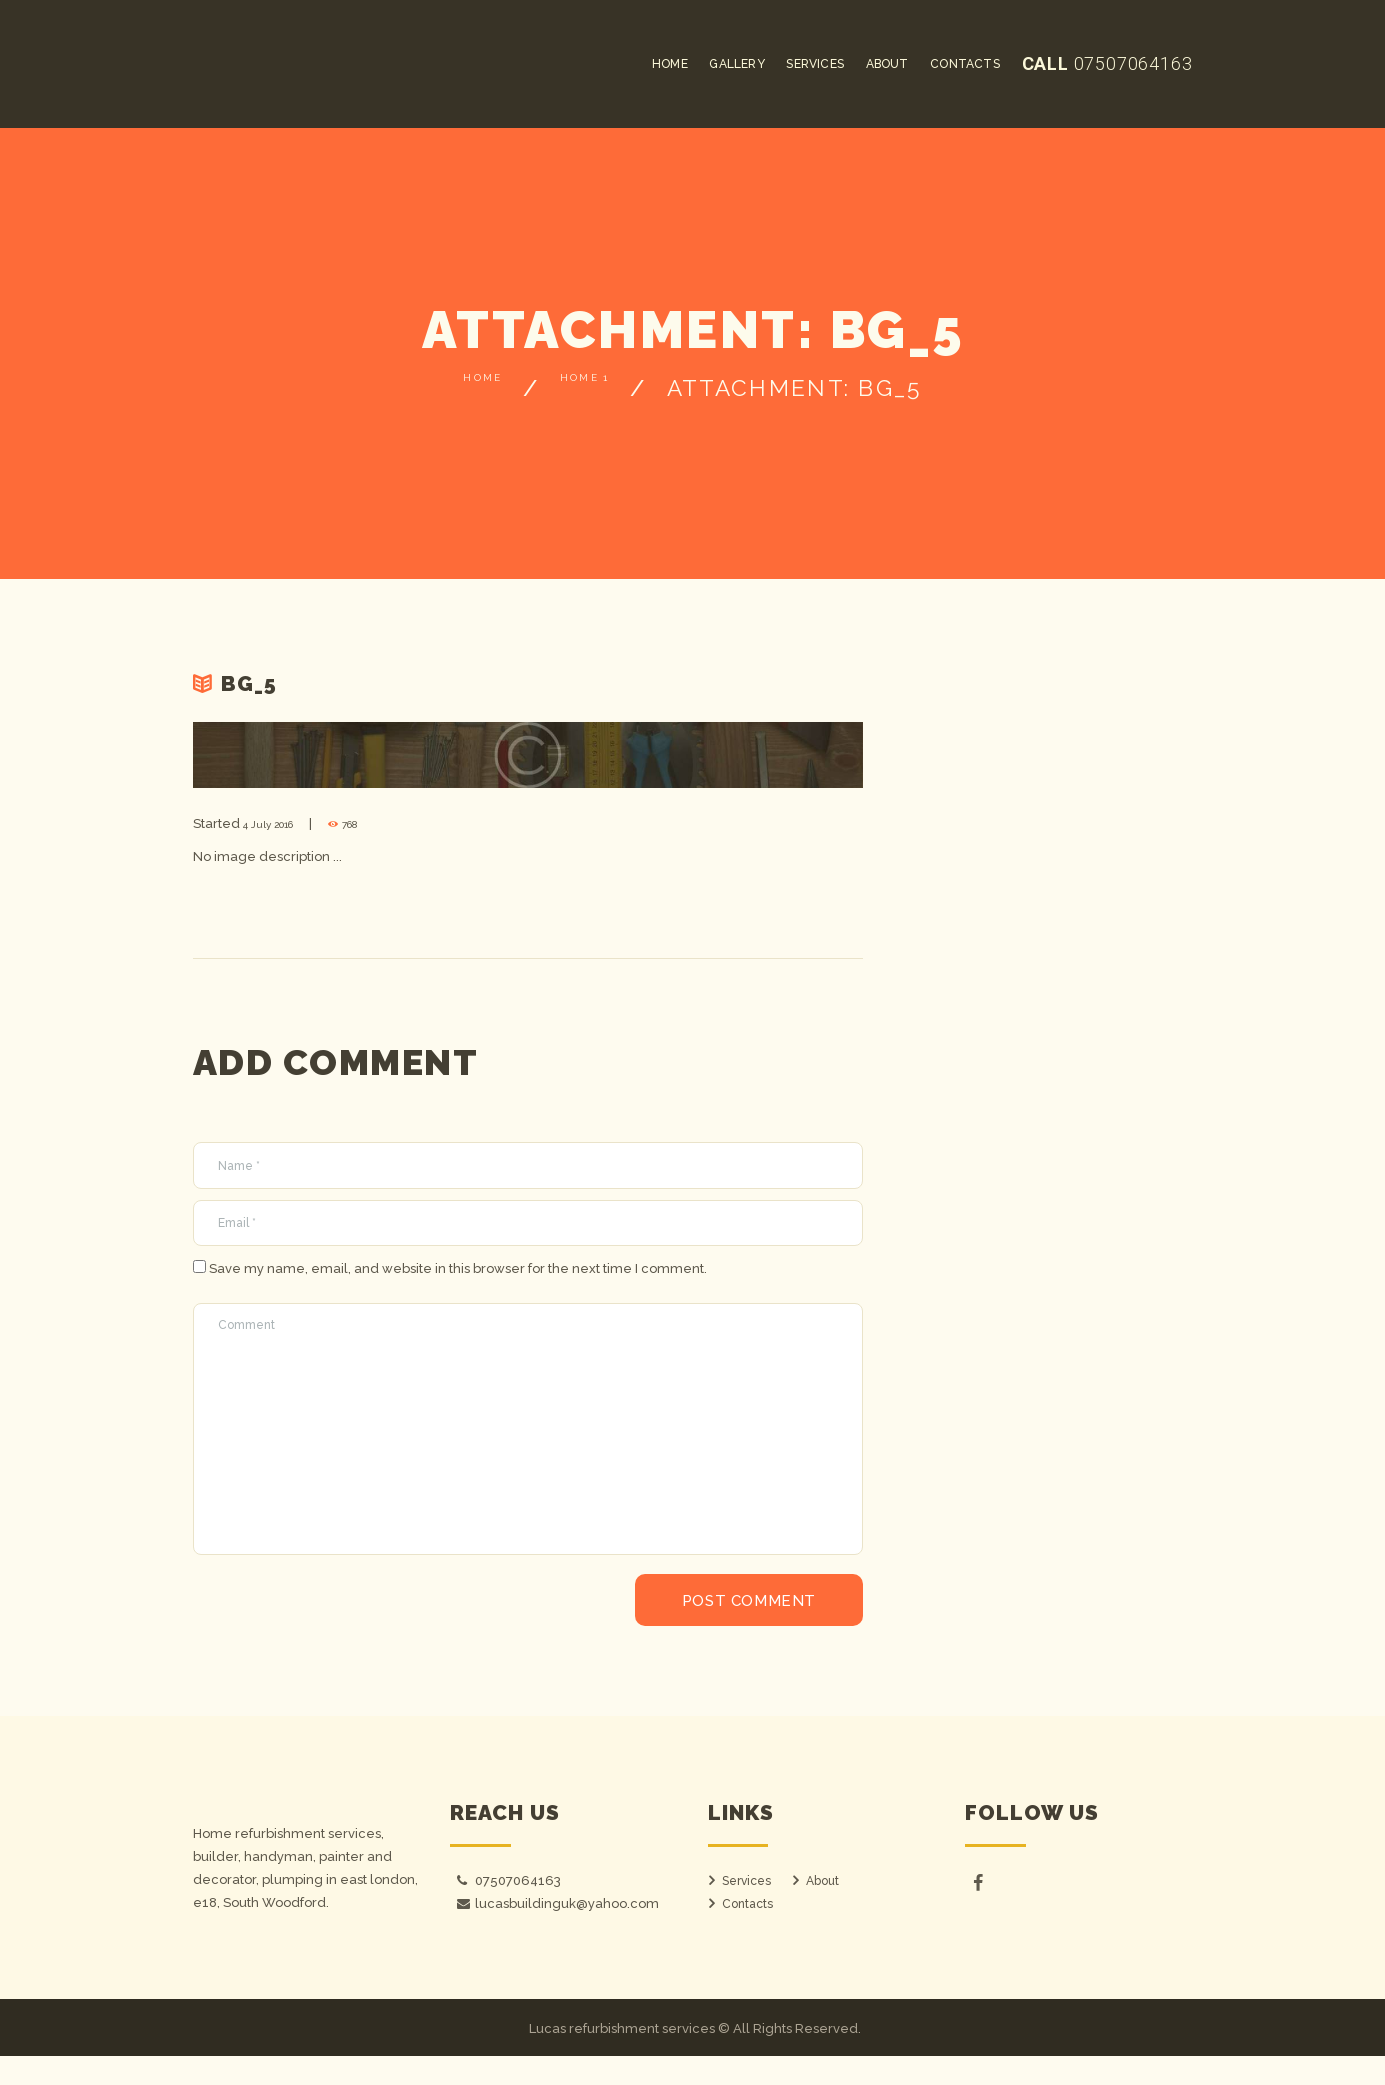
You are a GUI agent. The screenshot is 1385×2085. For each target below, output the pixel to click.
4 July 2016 (278, 823)
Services (749, 1909)
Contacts (749, 1932)
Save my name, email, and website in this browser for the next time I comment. (458, 1276)
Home (458, 388)
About (824, 1909)
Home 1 (603, 388)
